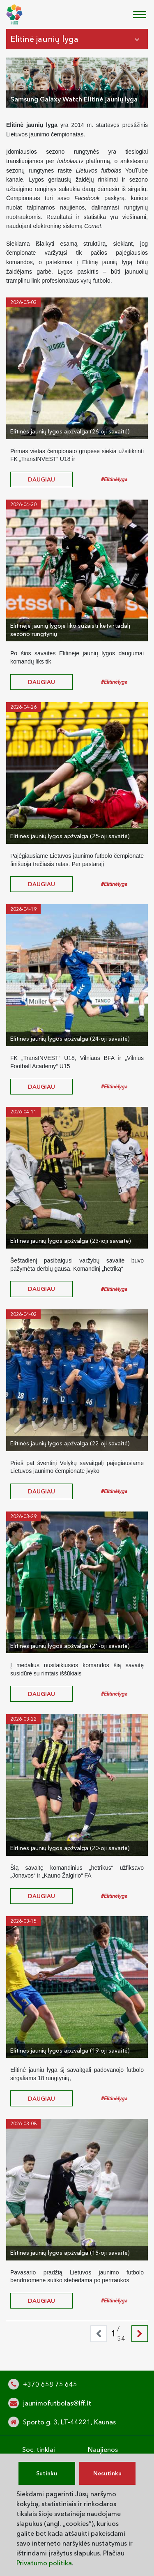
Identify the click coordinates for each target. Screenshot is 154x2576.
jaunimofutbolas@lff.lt (57, 2403)
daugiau (41, 479)
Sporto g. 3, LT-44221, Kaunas (69, 2422)
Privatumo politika (44, 2563)
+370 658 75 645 (50, 2384)
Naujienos (103, 2449)
